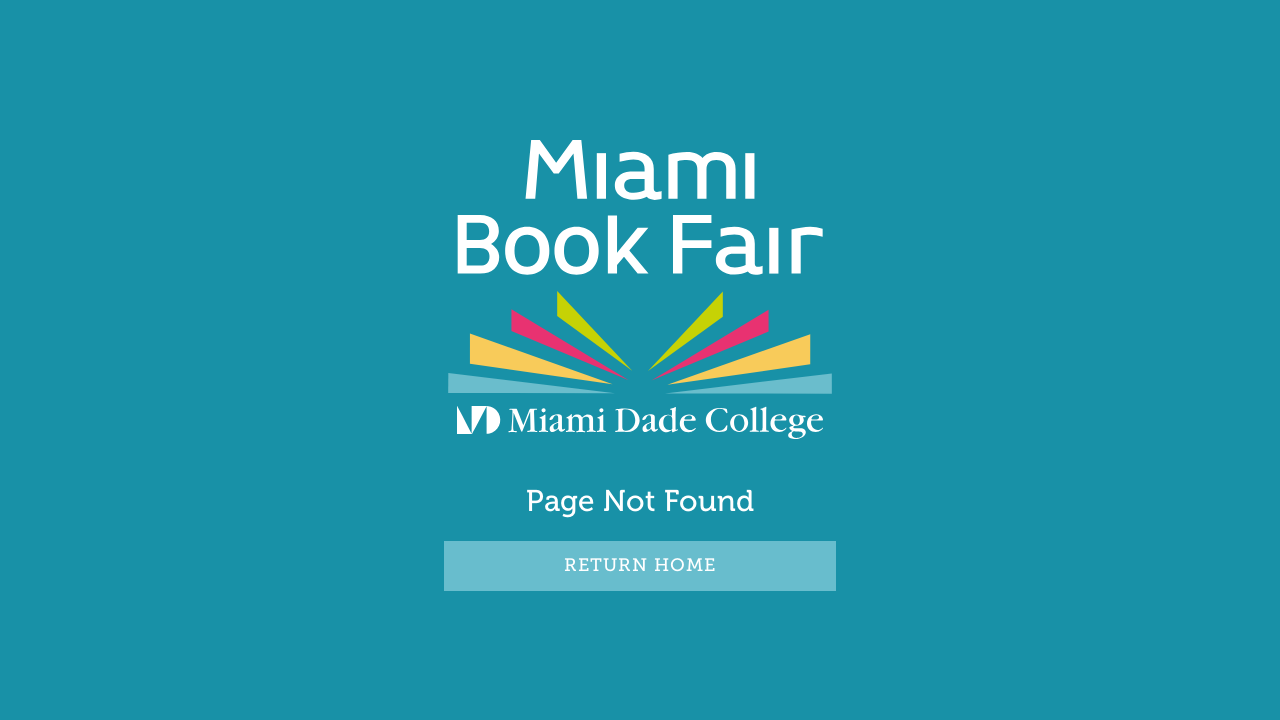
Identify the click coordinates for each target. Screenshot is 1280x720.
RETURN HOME (640, 565)
